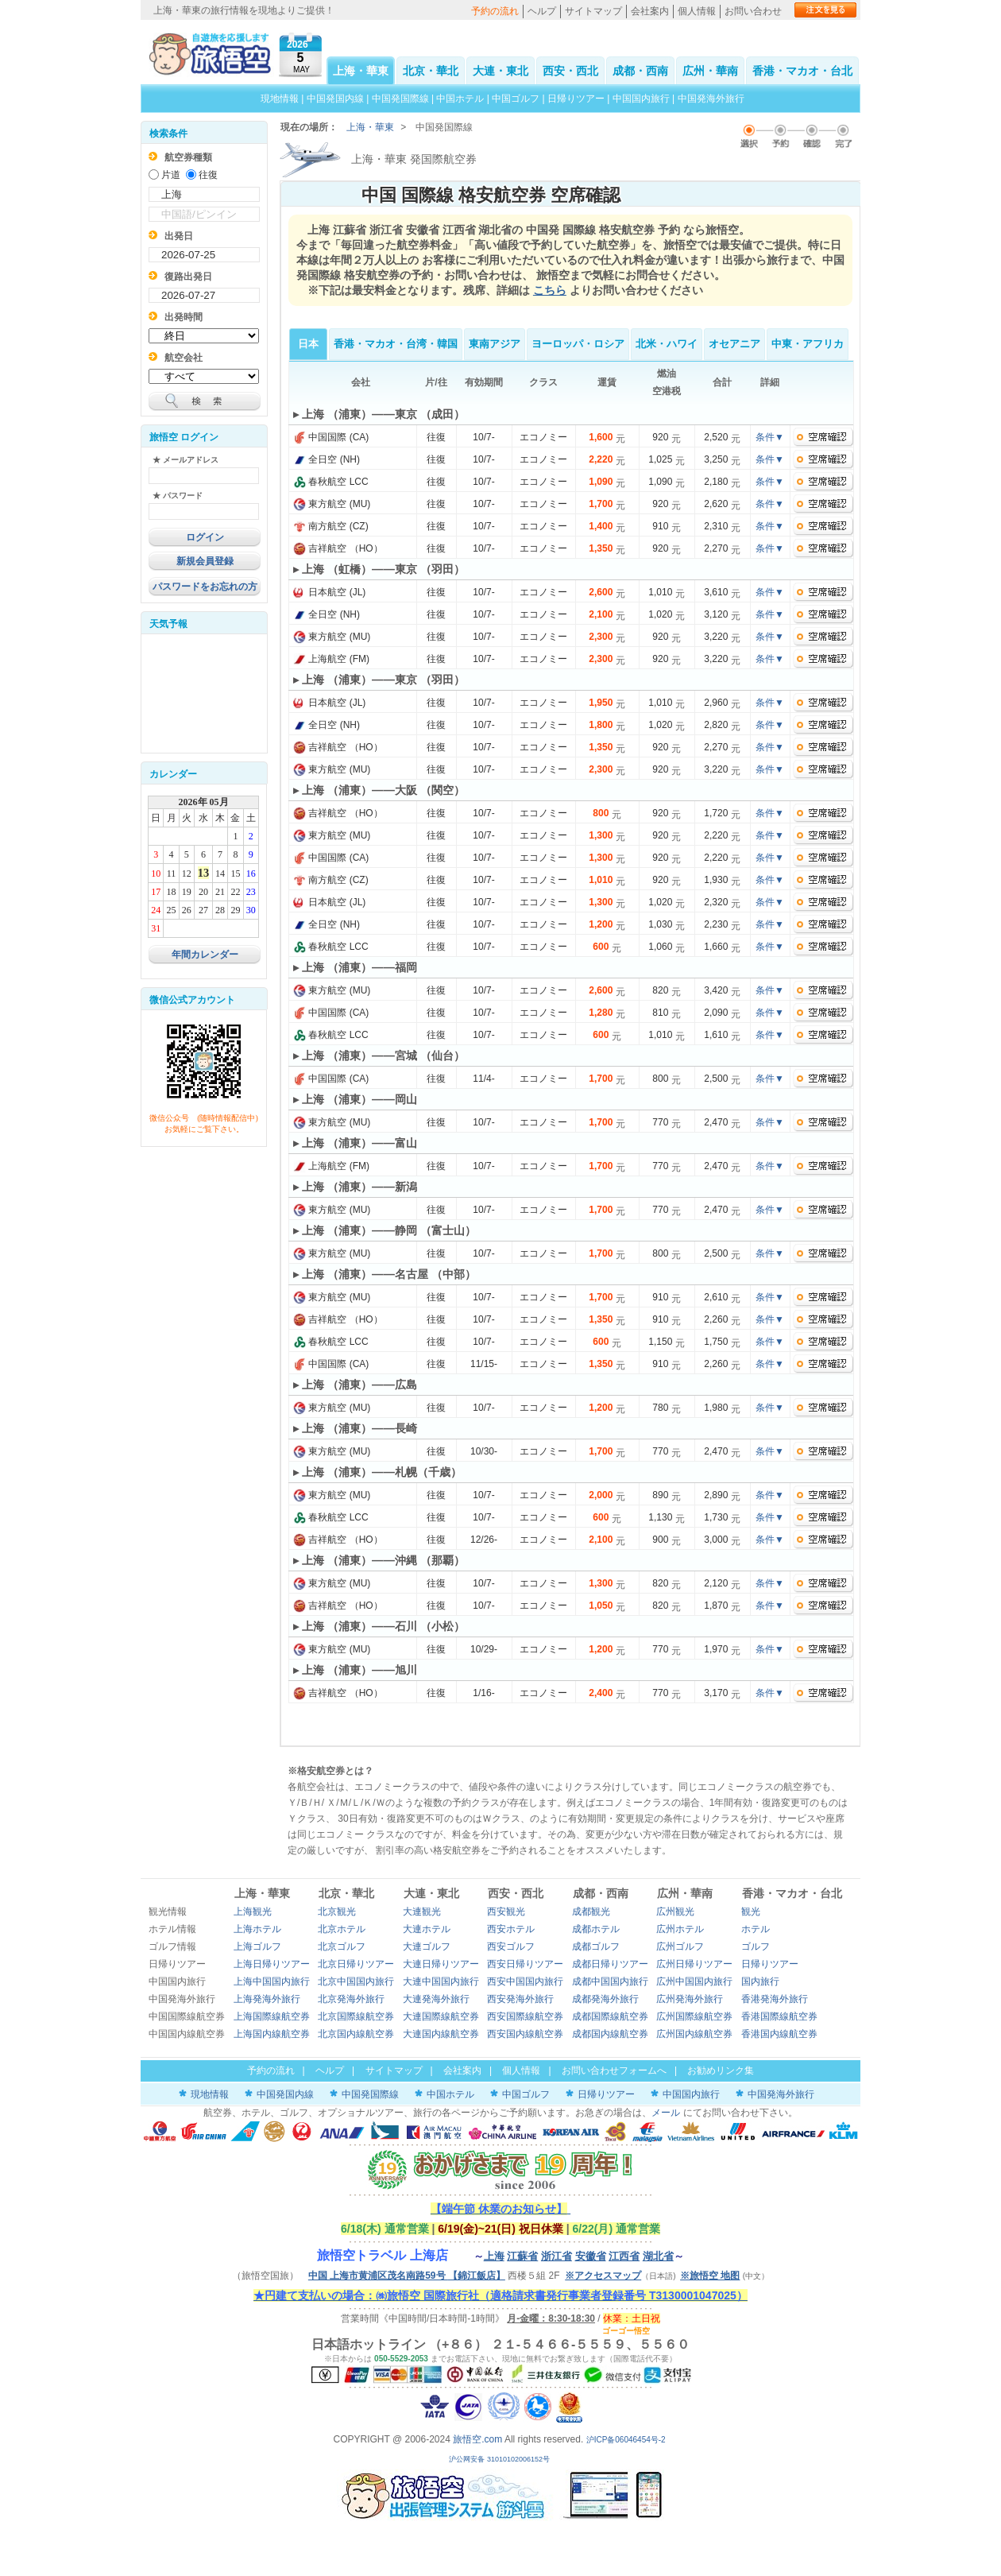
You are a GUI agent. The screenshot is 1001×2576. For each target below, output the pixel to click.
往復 (208, 174)
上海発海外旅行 (267, 1999)
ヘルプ (542, 11)
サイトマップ (593, 11)
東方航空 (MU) (331, 503)
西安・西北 (570, 70)
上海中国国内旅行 (272, 1981)
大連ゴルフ (426, 1946)
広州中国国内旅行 (694, 1981)
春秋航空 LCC (331, 481)
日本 (308, 344)
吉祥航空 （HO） (338, 548)
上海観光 (253, 1911)
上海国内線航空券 (272, 2033)
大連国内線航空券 (441, 2033)
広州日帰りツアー (694, 1964)
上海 (494, 2256)
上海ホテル (257, 1929)
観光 (750, 1911)
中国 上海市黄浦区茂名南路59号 (406, 2275)
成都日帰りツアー (610, 1964)
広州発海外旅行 (689, 1999)
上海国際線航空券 (272, 2016)
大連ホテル (426, 1929)
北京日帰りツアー (356, 1964)
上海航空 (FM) (331, 658)
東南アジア (494, 344)
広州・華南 (710, 70)
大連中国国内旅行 (441, 1981)
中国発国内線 (335, 98)
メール (665, 2112)
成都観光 (591, 1911)
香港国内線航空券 (779, 2033)
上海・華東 (360, 70)
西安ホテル (511, 1929)
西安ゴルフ (511, 1946)
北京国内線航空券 (356, 2033)
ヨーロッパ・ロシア (577, 344)
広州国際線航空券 (694, 2016)
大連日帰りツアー (441, 1964)
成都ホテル (596, 1929)
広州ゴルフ (680, 1946)
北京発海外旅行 (351, 1999)
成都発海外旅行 (605, 1999)
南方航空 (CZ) (331, 526)
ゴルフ (755, 1946)
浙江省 (556, 2256)
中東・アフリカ (807, 344)
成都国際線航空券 (610, 2016)
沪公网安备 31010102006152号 (500, 2459)
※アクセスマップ (603, 2275)
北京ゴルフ (341, 1946)
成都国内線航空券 (610, 2033)
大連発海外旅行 (436, 1999)
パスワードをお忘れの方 (205, 586)
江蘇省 (522, 2256)
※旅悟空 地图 (710, 2275)
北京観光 (337, 1911)
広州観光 (675, 1911)
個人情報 (697, 11)
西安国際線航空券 (525, 2016)
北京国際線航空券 (356, 2016)
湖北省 (658, 2256)
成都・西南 (640, 70)
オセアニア (734, 344)
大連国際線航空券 (441, 2016)
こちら (549, 290)
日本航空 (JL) (329, 592)
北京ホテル (341, 1929)
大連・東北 (500, 70)
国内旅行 (760, 1981)
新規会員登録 (205, 561)
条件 (770, 437)
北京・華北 (430, 70)
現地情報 (280, 98)
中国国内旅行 (641, 98)
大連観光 (422, 1911)
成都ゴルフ (596, 1946)
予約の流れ (495, 11)
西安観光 (506, 1911)
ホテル (755, 1929)
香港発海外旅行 (774, 1999)
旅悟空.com (477, 2439)
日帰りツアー (576, 98)
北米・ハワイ (667, 344)
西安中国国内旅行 (525, 1981)
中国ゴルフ (517, 98)
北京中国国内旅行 (356, 1981)
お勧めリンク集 (720, 2070)
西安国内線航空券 (525, 2033)
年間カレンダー (205, 954)
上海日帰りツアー (272, 1964)
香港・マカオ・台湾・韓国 (396, 344)
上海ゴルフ (257, 1946)
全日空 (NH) (326, 459)
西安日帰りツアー (525, 1964)
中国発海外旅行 (711, 98)
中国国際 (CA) (331, 437)
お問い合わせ (753, 11)
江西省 (624, 2256)
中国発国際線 (400, 98)
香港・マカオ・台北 (802, 70)
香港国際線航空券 (779, 2016)
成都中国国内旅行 (610, 1981)
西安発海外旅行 (520, 1999)
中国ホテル (460, 98)
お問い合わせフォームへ (614, 2070)
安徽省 (590, 2256)
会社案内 (650, 11)
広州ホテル (680, 1929)
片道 (170, 174)
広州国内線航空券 (694, 2033)
